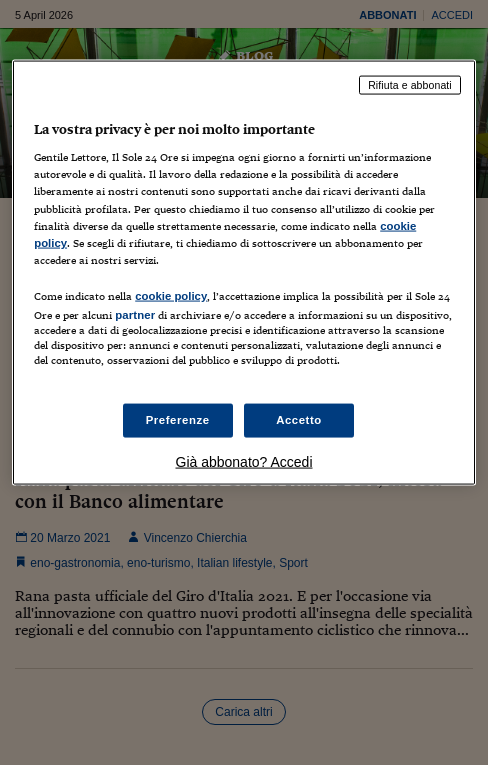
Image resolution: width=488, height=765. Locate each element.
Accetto (299, 420)
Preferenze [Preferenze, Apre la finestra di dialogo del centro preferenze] (178, 420)
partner (135, 314)
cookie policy (171, 295)
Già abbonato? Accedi (244, 462)
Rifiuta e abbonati (410, 84)
